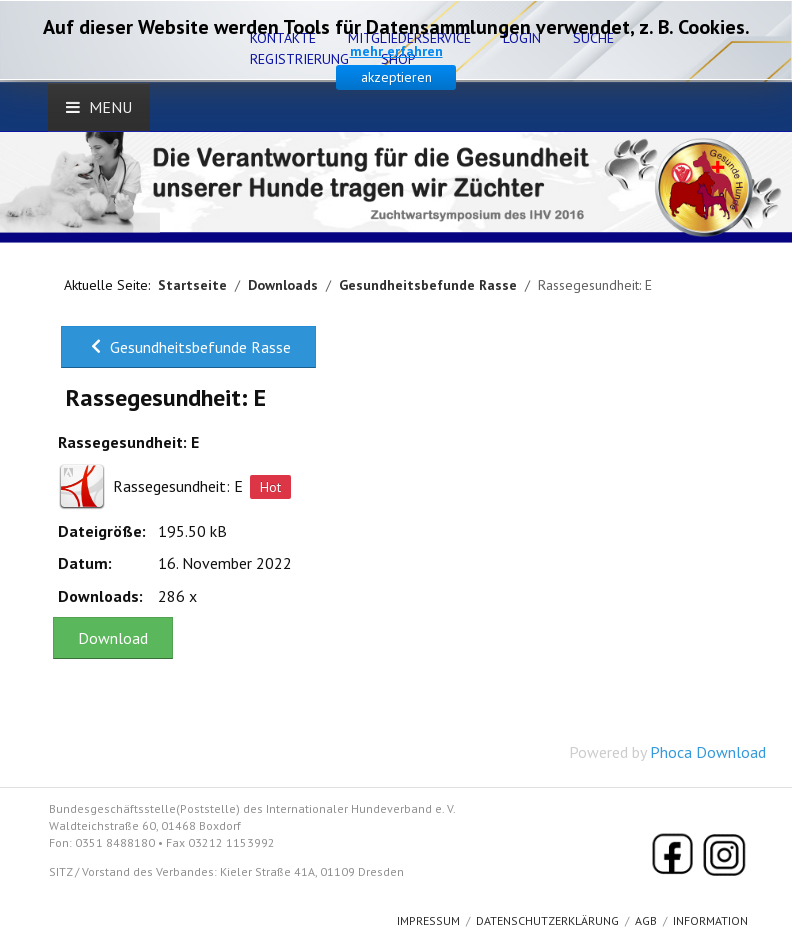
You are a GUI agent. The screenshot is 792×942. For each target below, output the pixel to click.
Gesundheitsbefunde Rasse (188, 347)
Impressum (428, 920)
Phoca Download (708, 752)
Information (710, 920)
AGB (646, 920)
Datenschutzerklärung (547, 920)
